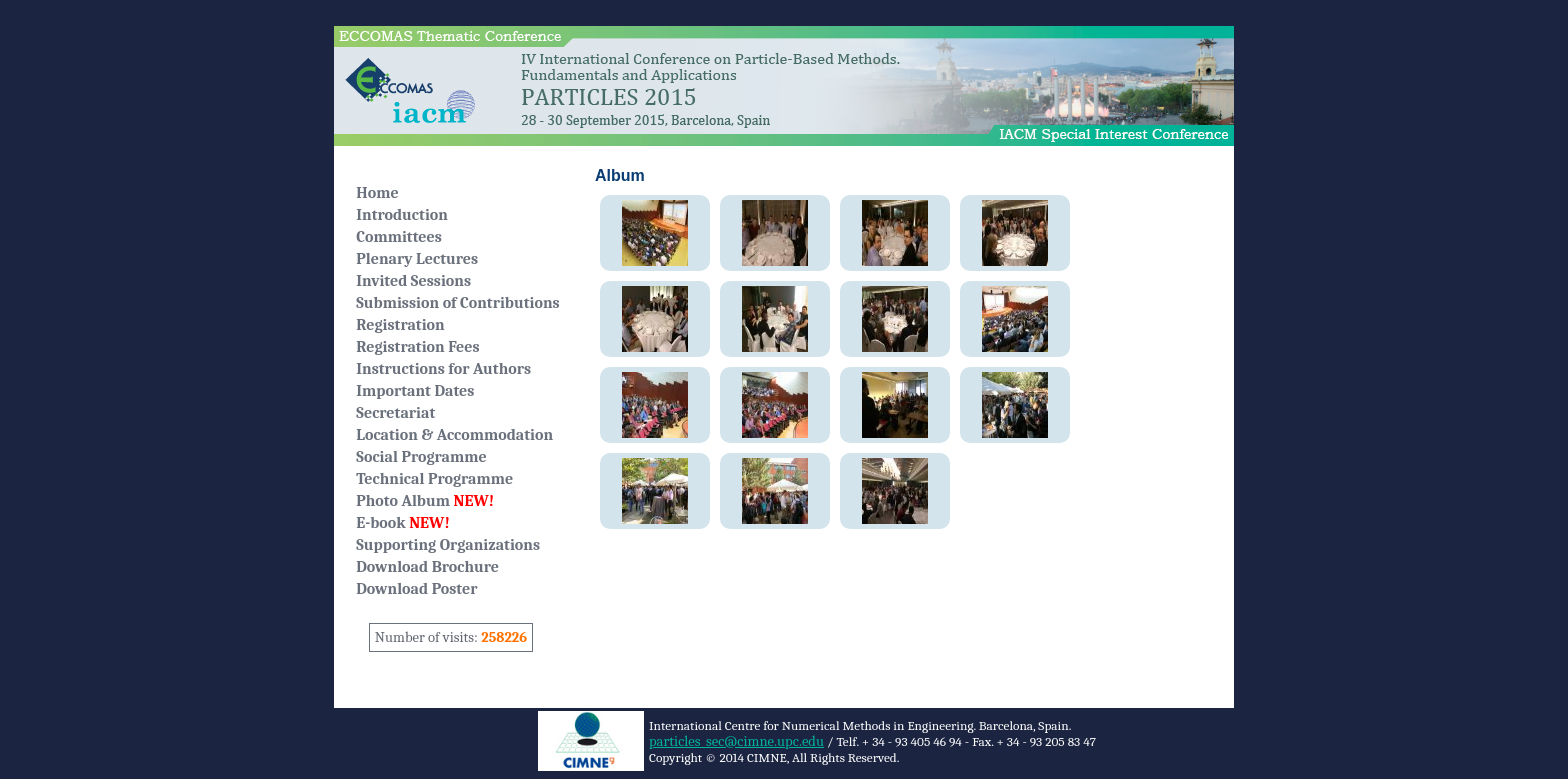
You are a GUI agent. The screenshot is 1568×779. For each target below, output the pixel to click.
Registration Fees (417, 347)
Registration (400, 325)
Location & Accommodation (454, 435)
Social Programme (421, 457)
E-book (403, 523)
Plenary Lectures (417, 259)
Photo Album (425, 501)
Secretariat (395, 413)
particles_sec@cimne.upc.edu (736, 741)
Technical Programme (434, 479)
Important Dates (415, 391)
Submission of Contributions (457, 303)
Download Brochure (427, 567)
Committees (399, 237)
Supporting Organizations (448, 545)
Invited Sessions (413, 281)
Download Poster (416, 589)
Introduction (402, 215)
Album (620, 175)
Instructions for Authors (443, 369)
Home (377, 193)
